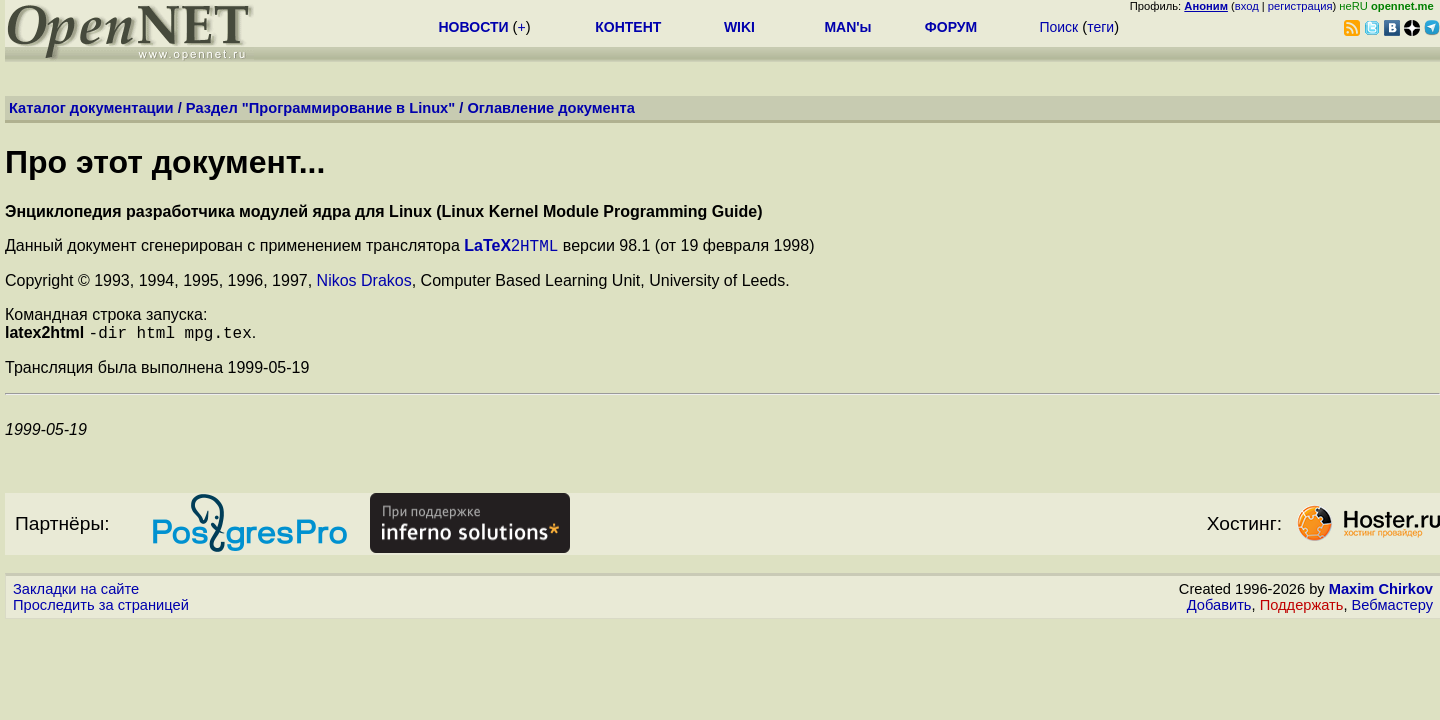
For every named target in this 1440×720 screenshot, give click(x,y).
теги (1100, 27)
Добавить (1219, 611)
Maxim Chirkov (1381, 595)
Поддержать (1302, 611)
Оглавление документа (551, 108)
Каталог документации (91, 108)
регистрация (1300, 6)
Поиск (1058, 27)
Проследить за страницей (101, 611)
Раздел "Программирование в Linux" (320, 108)
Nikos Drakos (364, 283)
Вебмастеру (1392, 611)
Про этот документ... (165, 162)
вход (1247, 6)
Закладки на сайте (76, 595)
